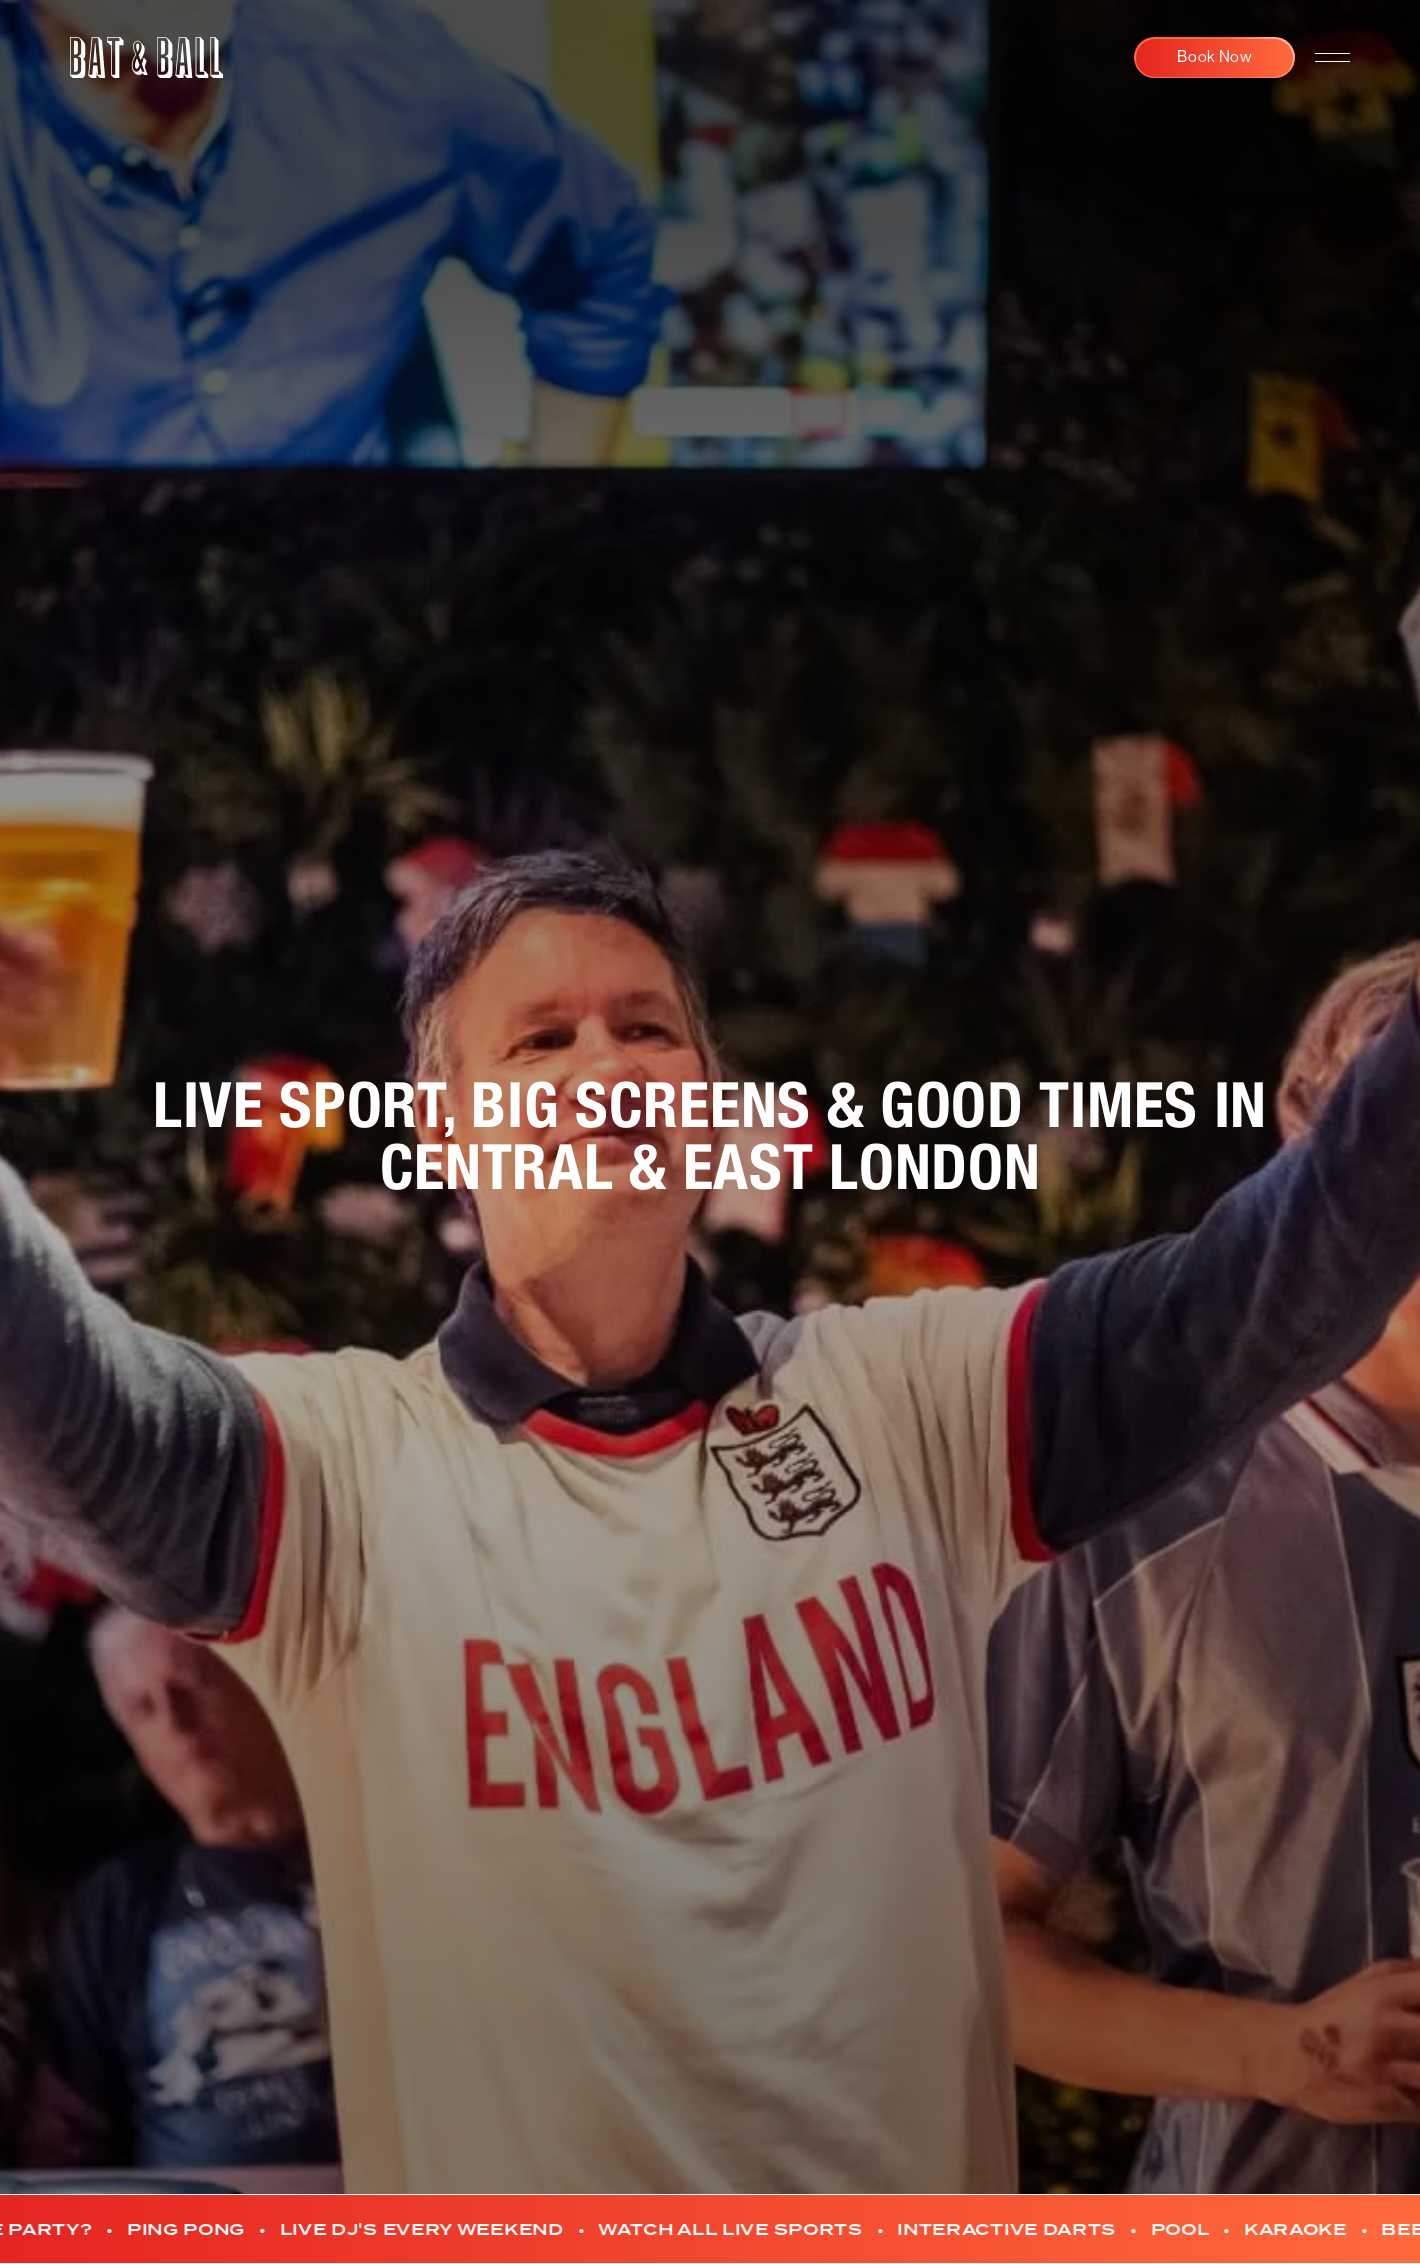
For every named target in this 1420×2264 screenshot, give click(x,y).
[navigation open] (1332, 57)
